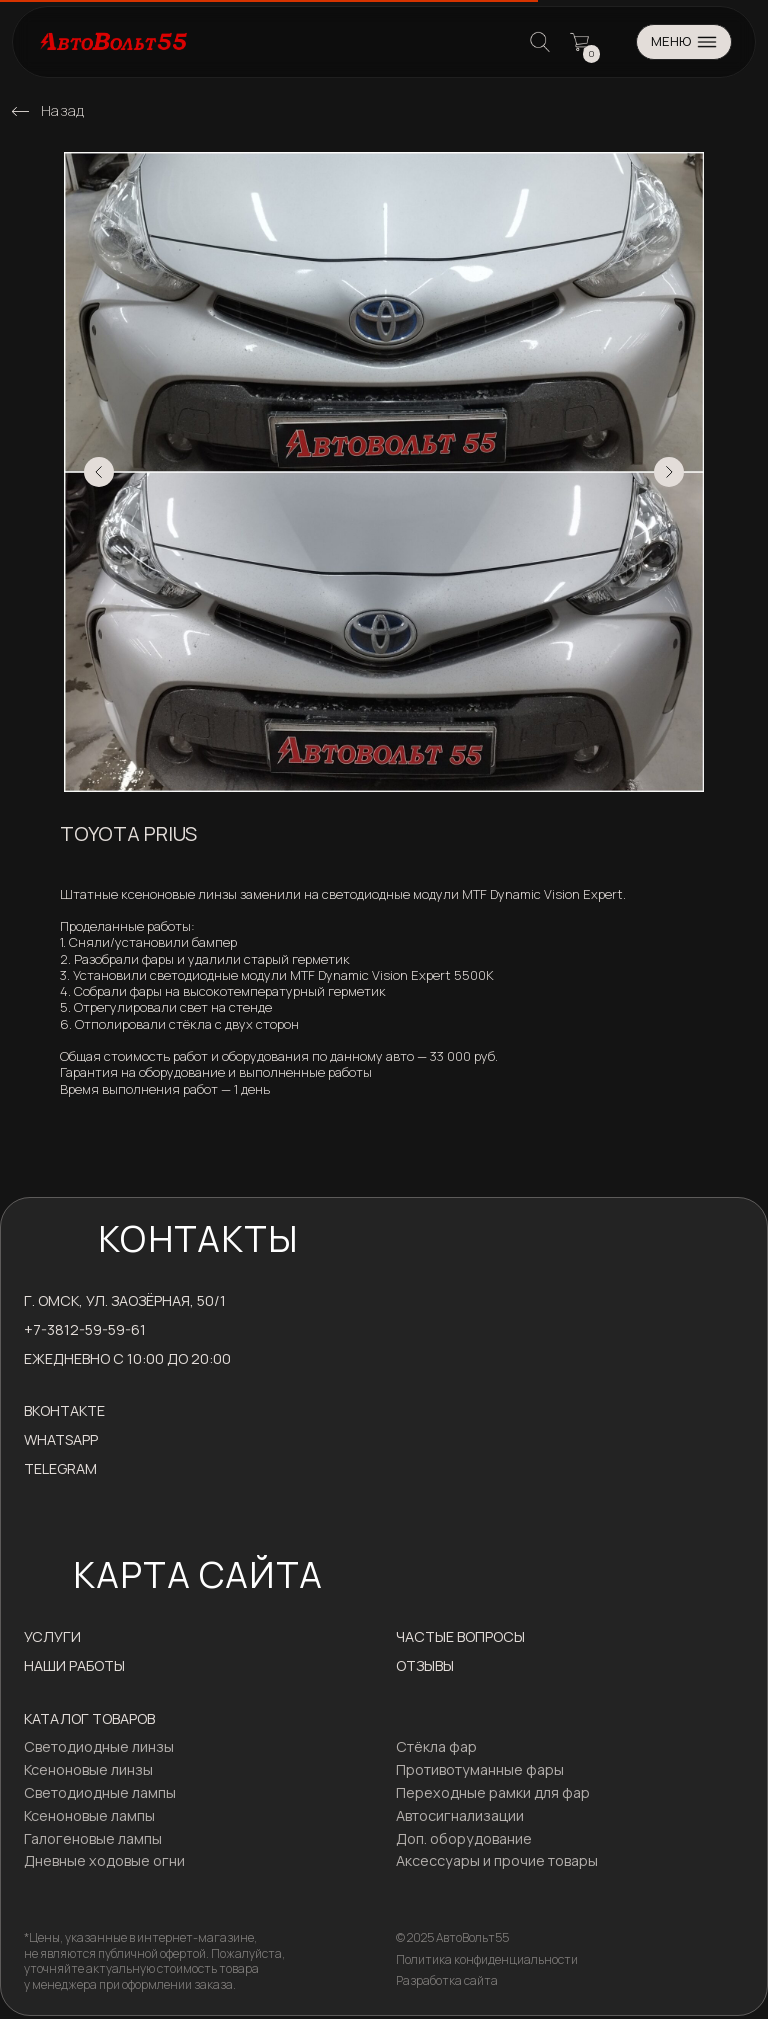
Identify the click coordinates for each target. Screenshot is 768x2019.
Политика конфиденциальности (487, 1959)
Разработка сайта (447, 1980)
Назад (63, 110)
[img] (20, 111)
